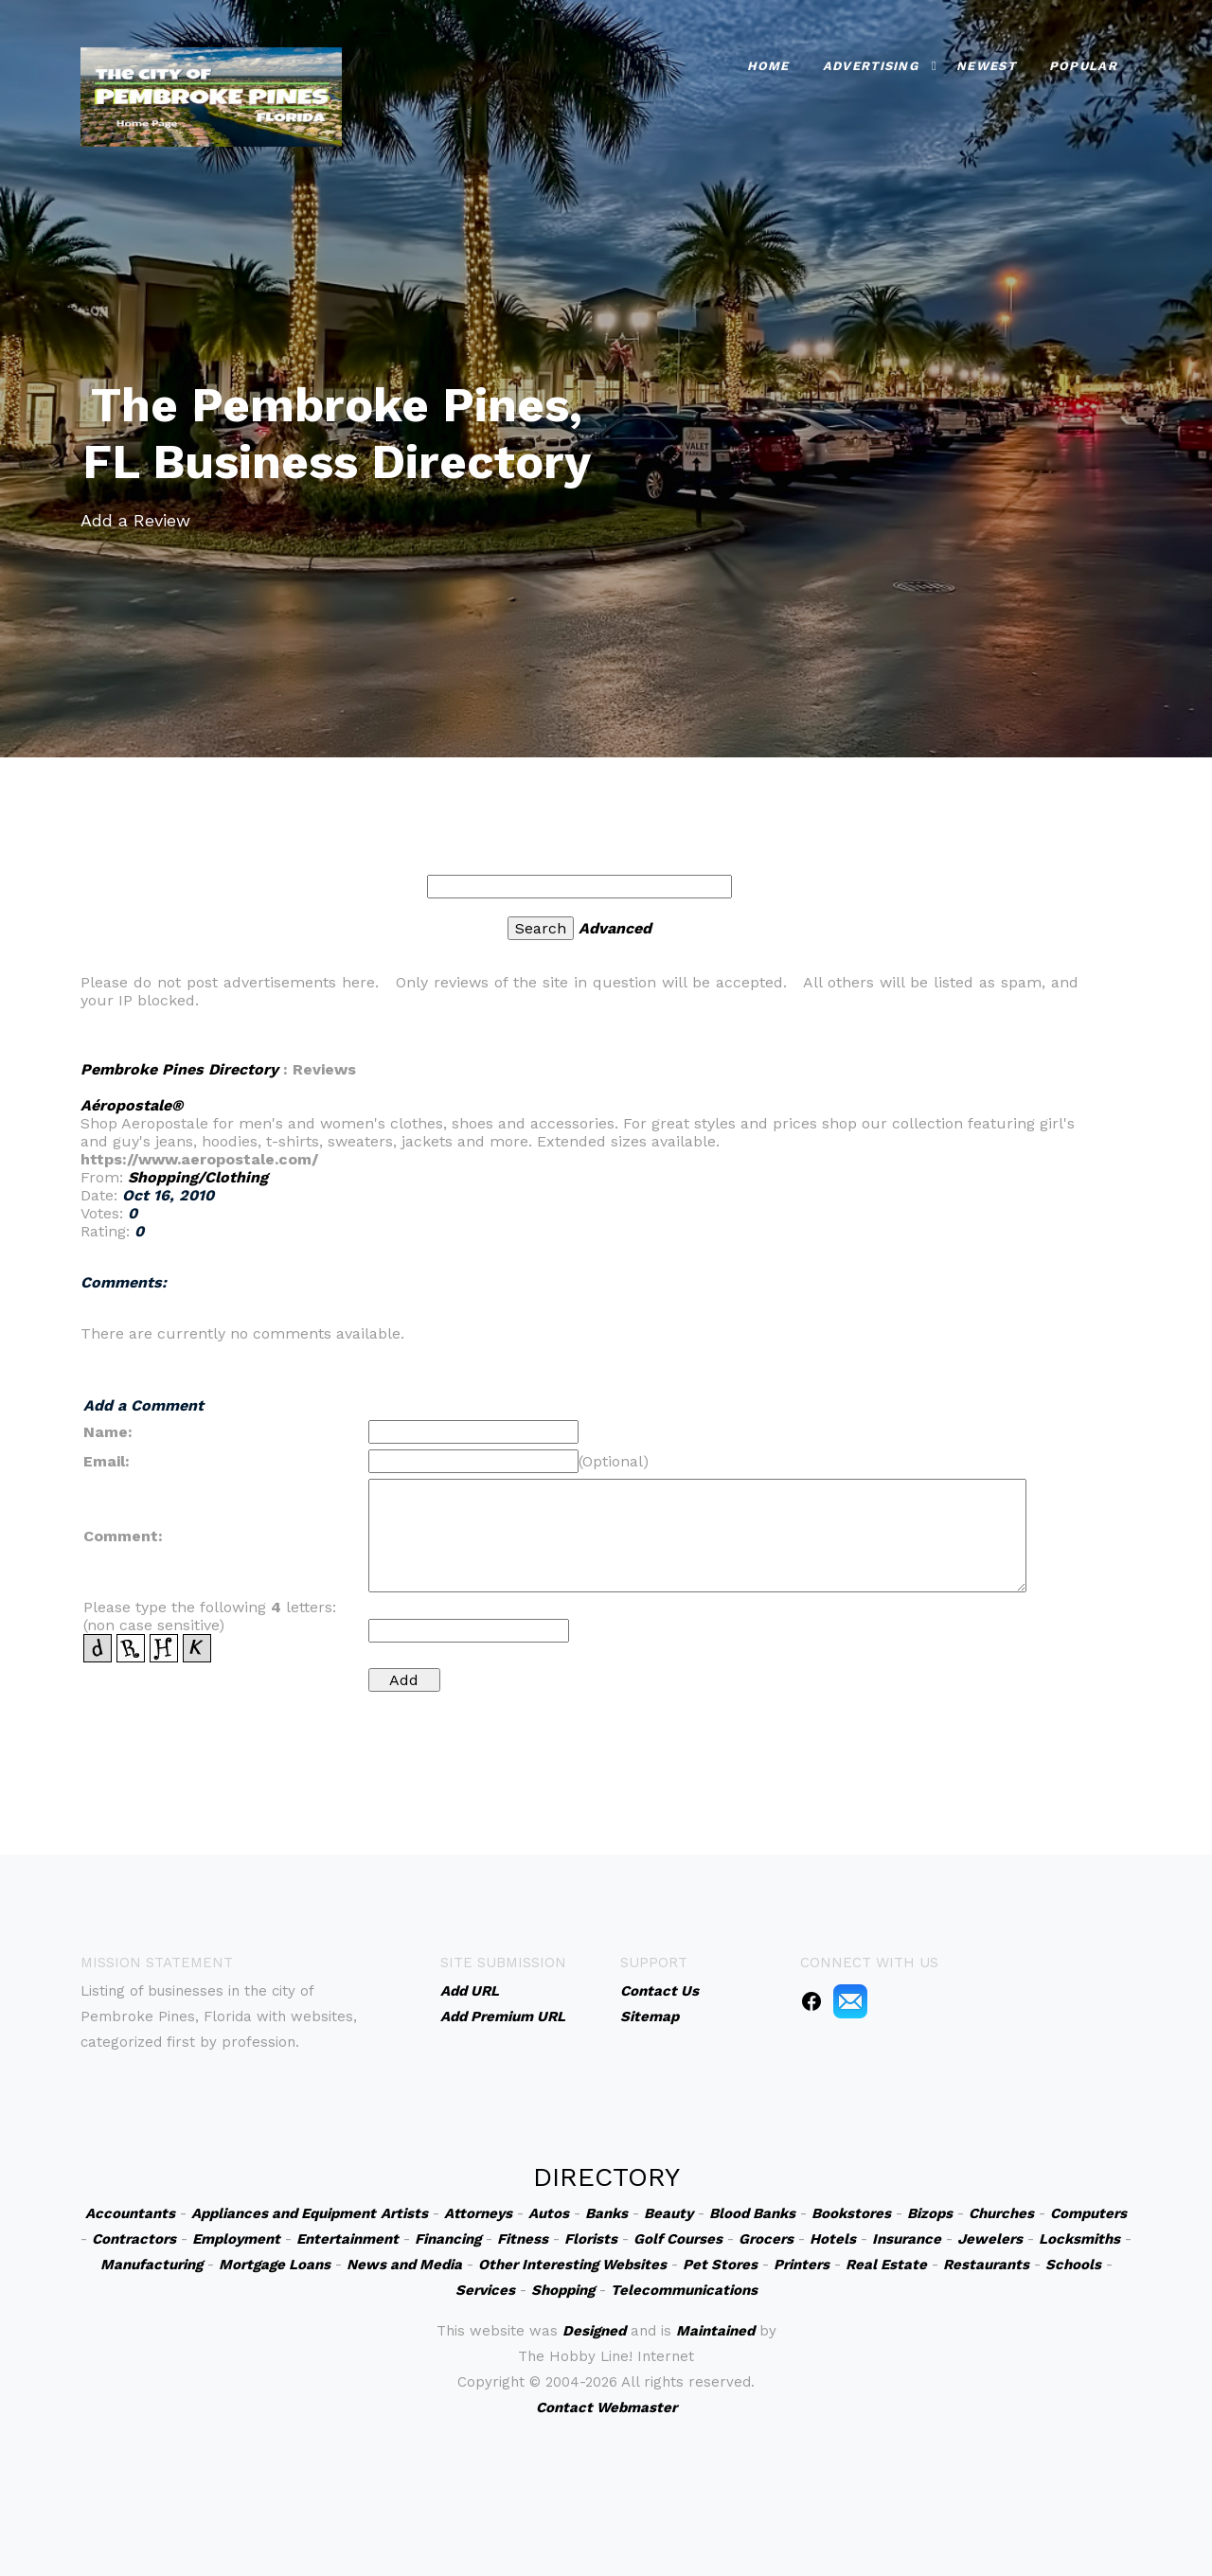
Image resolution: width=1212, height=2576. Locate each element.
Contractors (134, 2238)
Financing (448, 2238)
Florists (590, 2238)
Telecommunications (684, 2290)
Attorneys (478, 2213)
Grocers (766, 2238)
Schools (1073, 2264)
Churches (1001, 2213)
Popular (1083, 61)
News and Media (404, 2264)
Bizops (930, 2213)
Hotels (833, 2238)
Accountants (130, 2213)
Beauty (668, 2213)
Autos (548, 2213)
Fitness (522, 2238)
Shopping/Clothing (198, 1177)
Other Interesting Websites (572, 2264)
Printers (801, 2264)
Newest (986, 61)
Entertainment (347, 2238)
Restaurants (986, 2264)
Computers (1088, 2213)
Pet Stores (720, 2264)
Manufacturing (151, 2264)
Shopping (563, 2290)
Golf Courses (677, 2238)
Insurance (906, 2238)
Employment (236, 2238)
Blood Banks (752, 2213)
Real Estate (886, 2264)
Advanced (615, 928)
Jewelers (990, 2238)
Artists (404, 2213)
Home (768, 61)
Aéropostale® (131, 1105)
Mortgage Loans (274, 2264)
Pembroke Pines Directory (179, 1069)
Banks (606, 2213)
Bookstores (851, 2213)
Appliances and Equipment (283, 2213)
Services (485, 2290)
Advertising (870, 61)
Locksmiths (1079, 2238)
